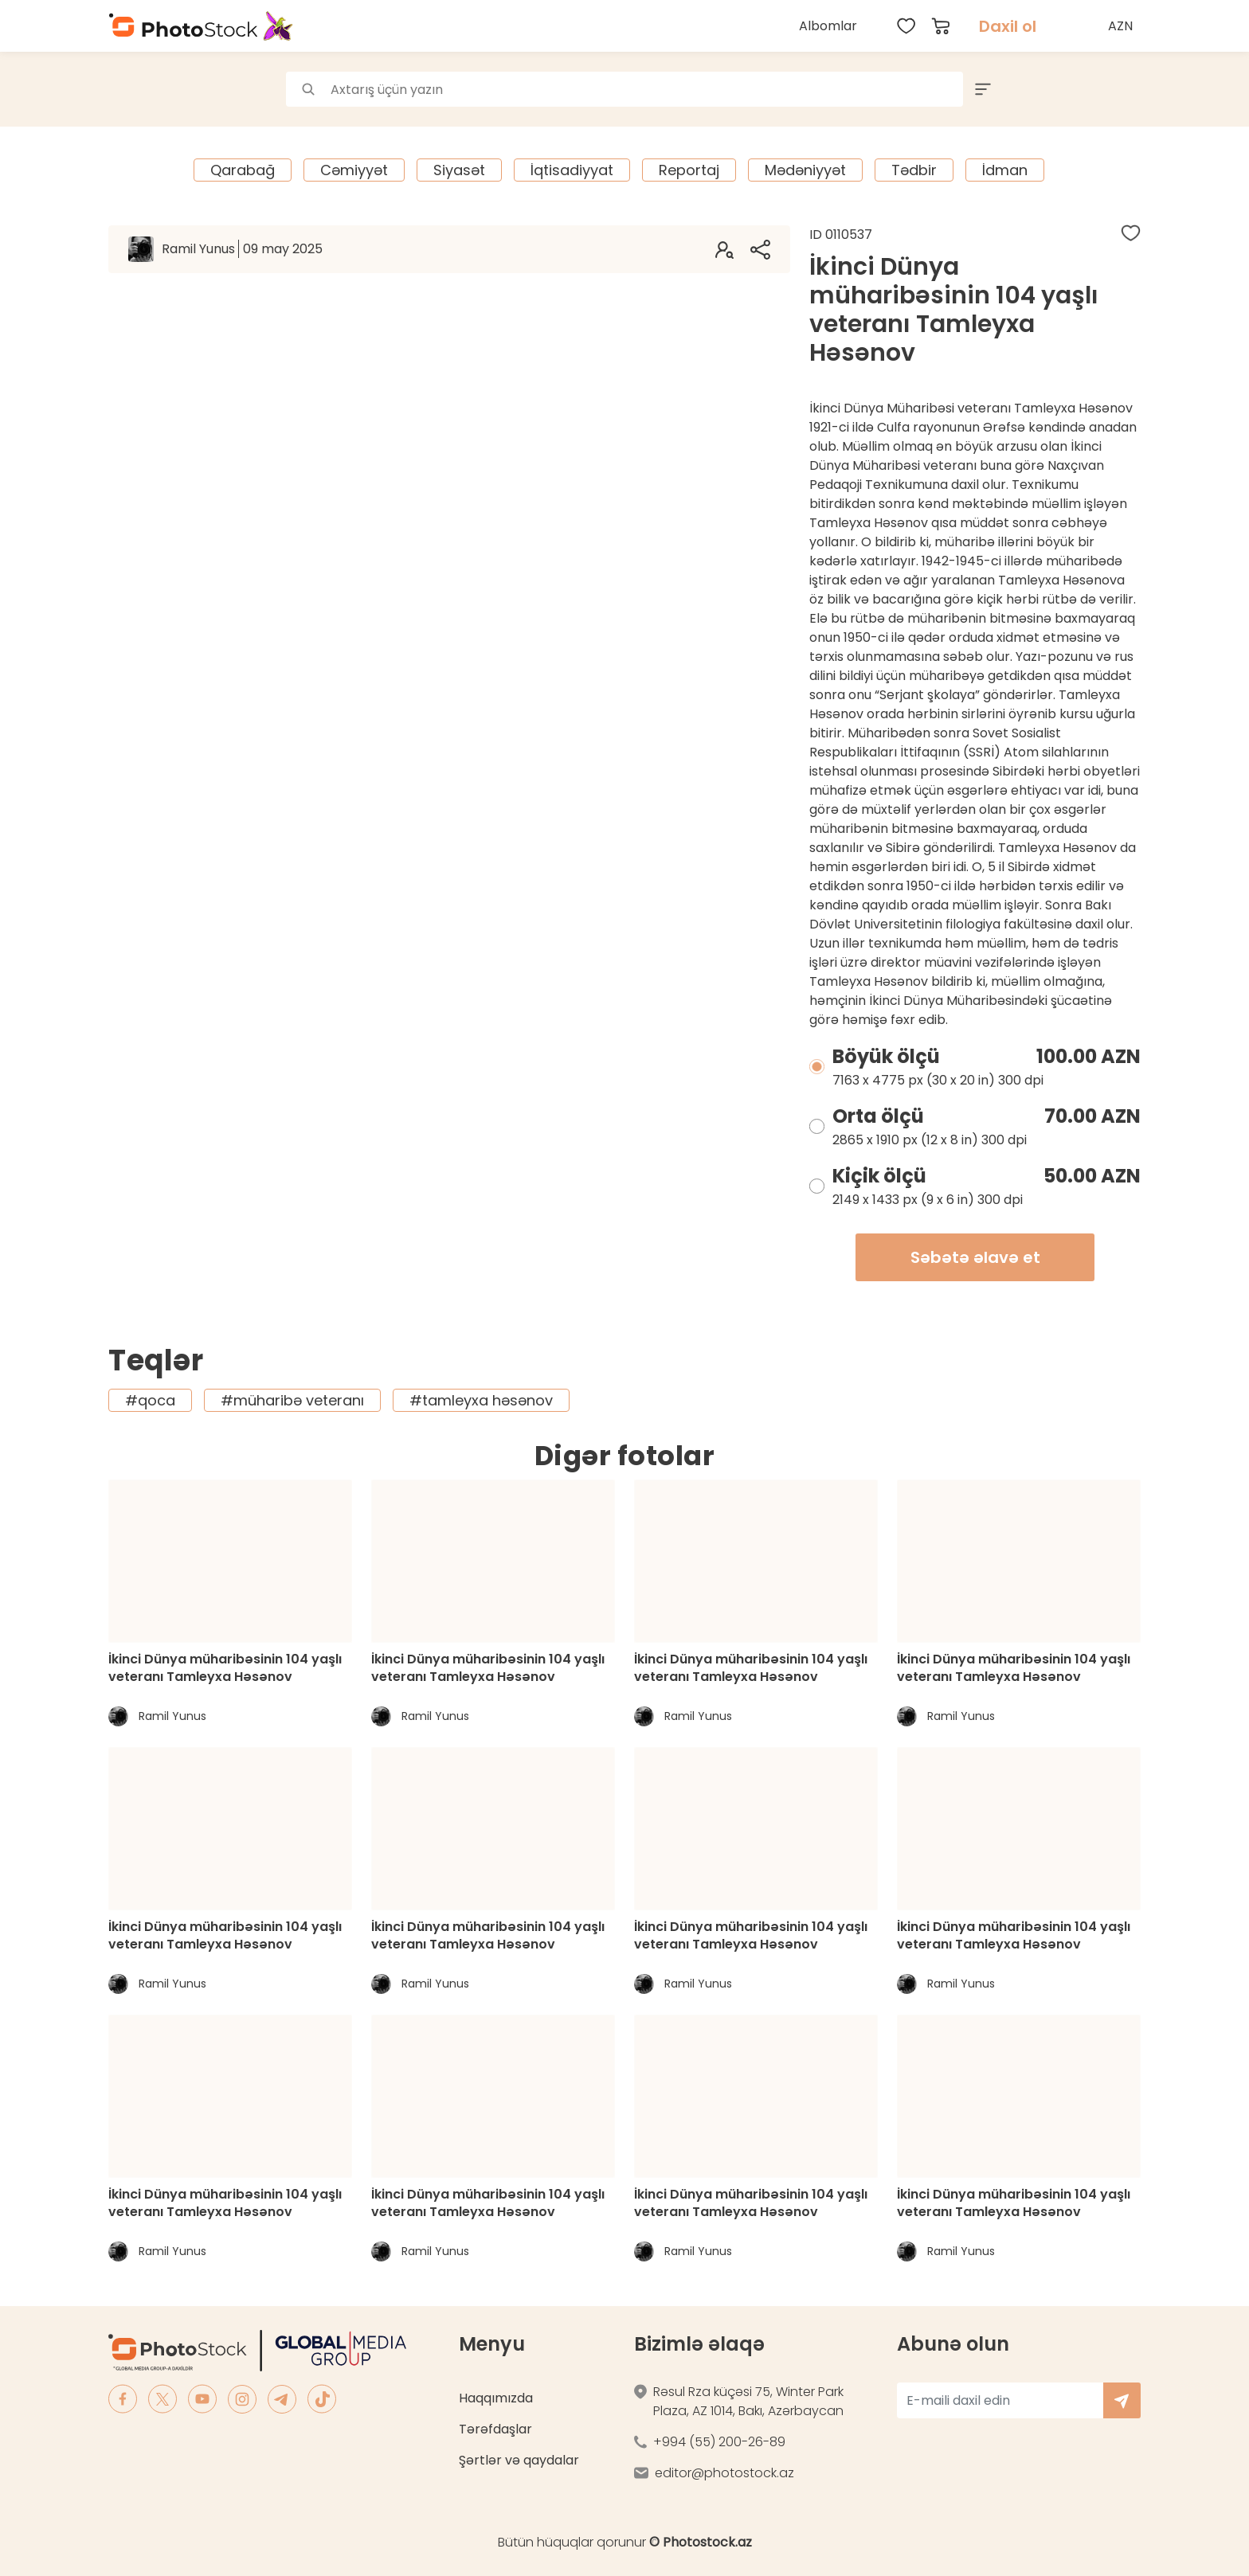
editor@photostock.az (724, 2473)
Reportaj (689, 170)
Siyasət (459, 170)
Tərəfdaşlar (495, 2429)
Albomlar (828, 26)
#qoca (150, 1400)
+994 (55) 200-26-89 (719, 2442)
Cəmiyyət (354, 170)
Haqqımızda (496, 2398)
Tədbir (914, 170)
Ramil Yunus (242, 249)
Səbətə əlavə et (975, 1257)
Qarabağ (242, 170)
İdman (1005, 170)
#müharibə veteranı (292, 1400)
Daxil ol (1007, 26)
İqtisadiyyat (572, 170)
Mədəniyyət (805, 170)
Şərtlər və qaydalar (519, 2460)
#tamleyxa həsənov (481, 1400)
